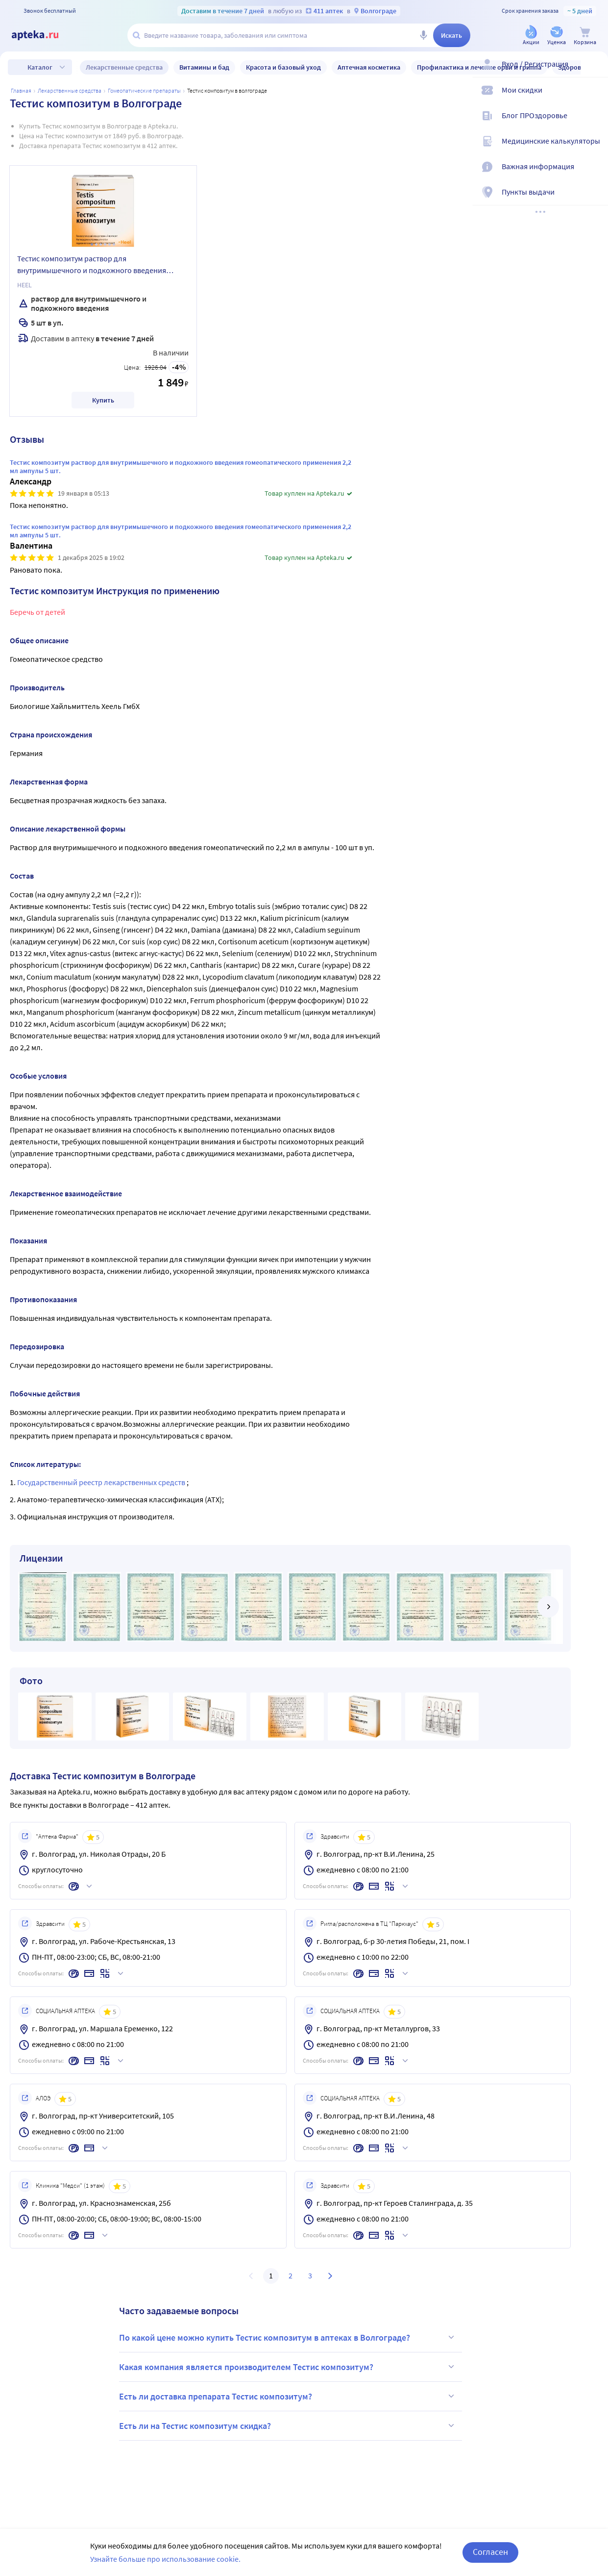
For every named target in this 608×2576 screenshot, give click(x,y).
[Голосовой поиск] (423, 35)
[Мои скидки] (594, 98)
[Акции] (531, 36)
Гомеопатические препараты (144, 90)
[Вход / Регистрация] (594, 72)
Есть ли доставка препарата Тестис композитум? (288, 2396)
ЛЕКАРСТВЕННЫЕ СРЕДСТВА (69, 90)
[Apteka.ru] (43, 35)
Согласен (490, 2551)
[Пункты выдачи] (594, 200)
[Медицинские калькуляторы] (594, 149)
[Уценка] (556, 36)
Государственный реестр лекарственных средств (102, 1482)
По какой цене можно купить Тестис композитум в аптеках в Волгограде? (288, 2337)
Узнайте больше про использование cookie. (165, 2559)
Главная (21, 90)
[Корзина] (585, 36)
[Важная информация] (594, 174)
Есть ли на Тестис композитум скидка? (288, 2425)
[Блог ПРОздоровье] (594, 123)
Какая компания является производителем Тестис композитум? (288, 2367)
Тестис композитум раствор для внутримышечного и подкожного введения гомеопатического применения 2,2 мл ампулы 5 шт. (99, 265)
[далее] (548, 1606)
